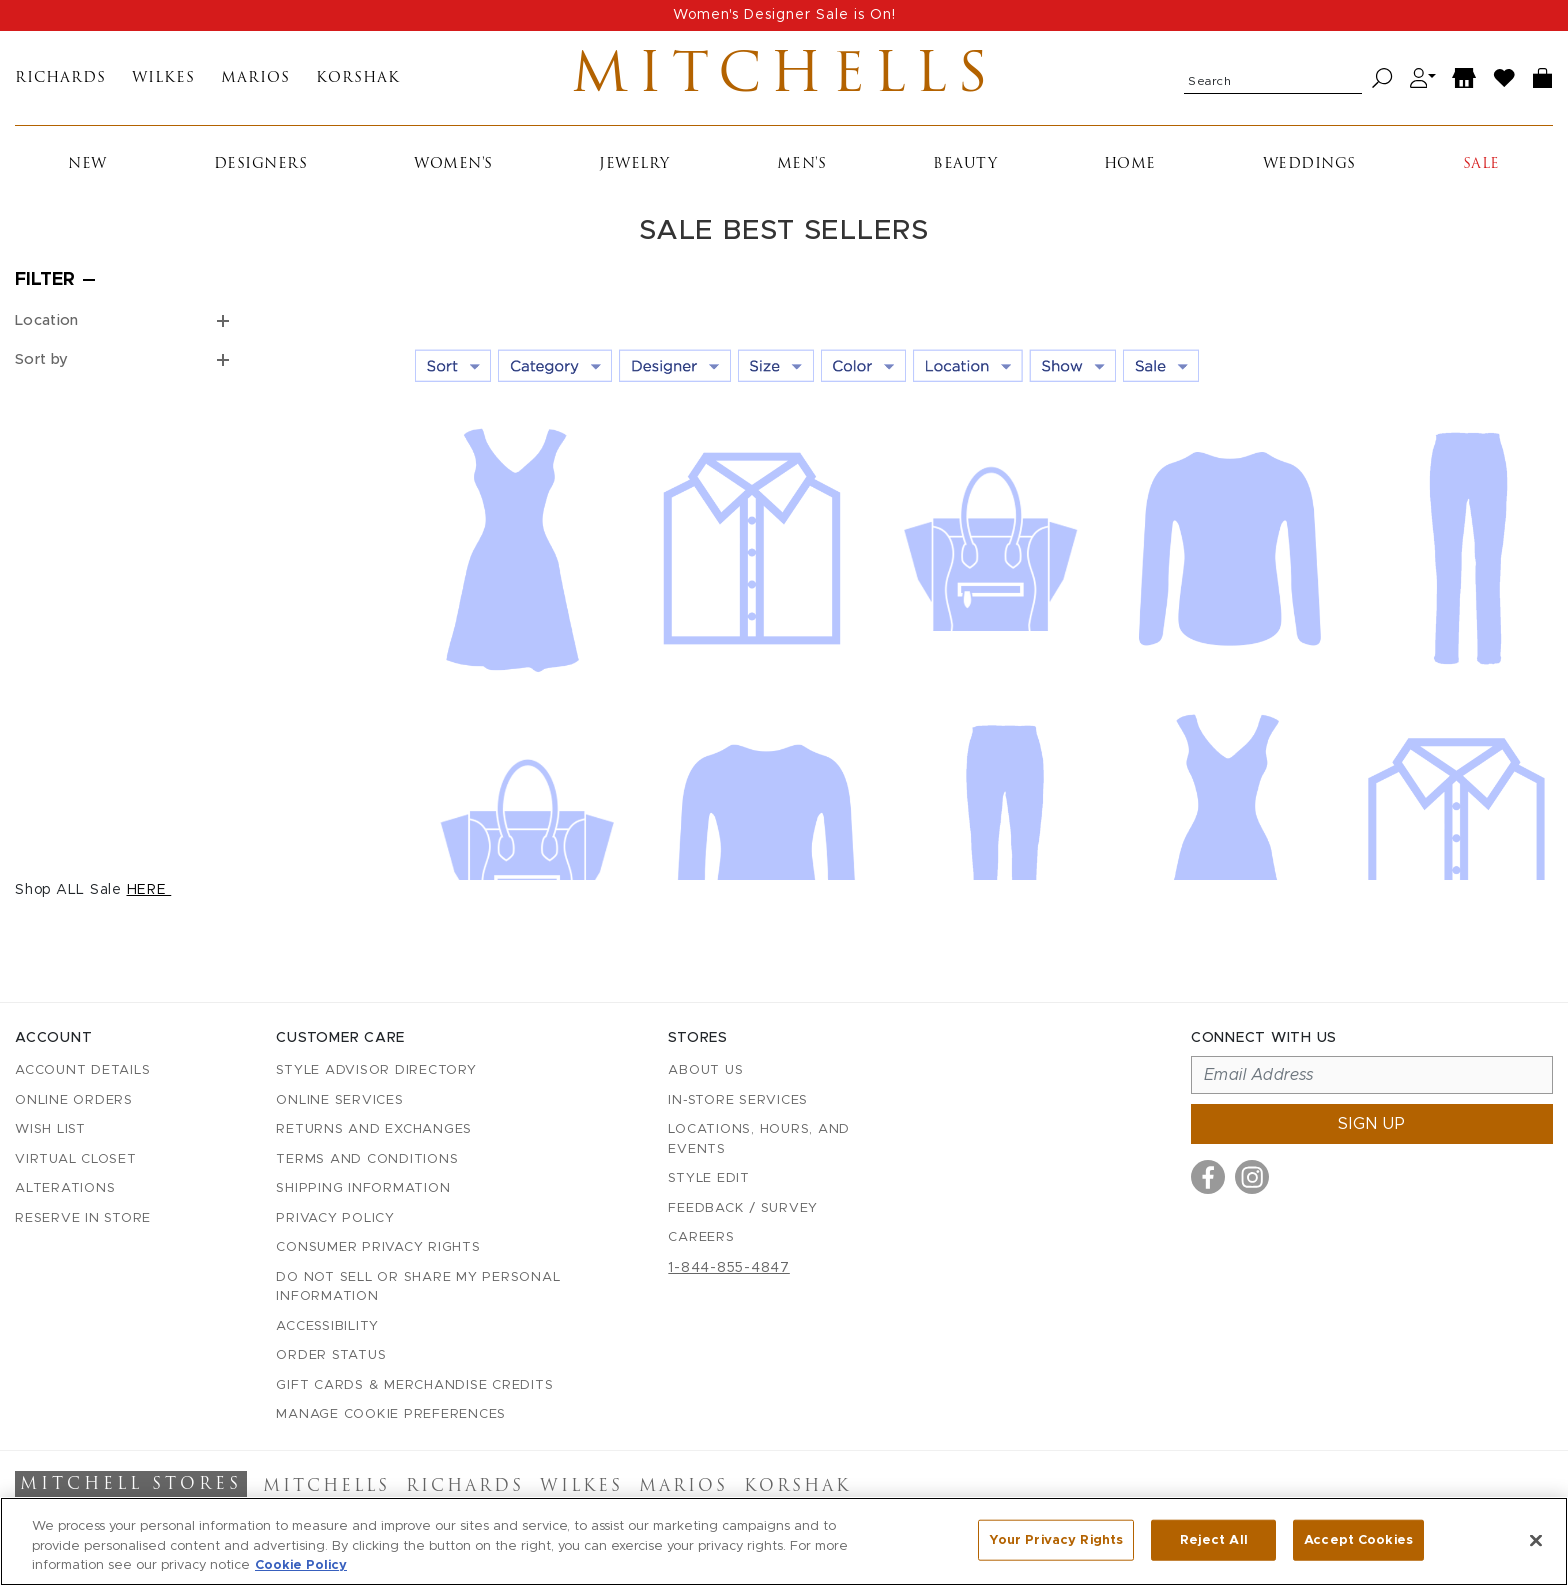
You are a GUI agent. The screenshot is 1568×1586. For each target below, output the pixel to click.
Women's (453, 164)
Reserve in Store (83, 1218)
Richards (60, 78)
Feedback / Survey (743, 1208)
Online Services (339, 1100)
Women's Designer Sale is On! (784, 15)
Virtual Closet (76, 1159)
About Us (705, 1070)
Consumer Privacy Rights (378, 1247)
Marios (255, 78)
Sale (1481, 164)
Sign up (1372, 1124)
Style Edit (709, 1178)
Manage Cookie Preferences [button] (391, 1414)
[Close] (1536, 1547)
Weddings (1309, 164)
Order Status (331, 1355)
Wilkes (163, 78)
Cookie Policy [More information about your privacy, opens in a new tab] (301, 1573)
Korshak (358, 78)
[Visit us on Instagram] (1252, 1177)
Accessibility (327, 1326)
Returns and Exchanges (374, 1129)
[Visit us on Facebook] (1208, 1177)
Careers (701, 1237)
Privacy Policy (335, 1218)
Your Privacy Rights (1056, 1547)
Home (1130, 164)
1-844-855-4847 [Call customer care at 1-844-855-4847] (729, 1268)
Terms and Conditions (367, 1159)
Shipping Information (363, 1188)
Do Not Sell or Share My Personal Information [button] (418, 1287)
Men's (802, 164)
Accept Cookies (1358, 1547)
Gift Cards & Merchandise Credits (414, 1385)
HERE (149, 890)
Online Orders (74, 1100)
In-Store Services (738, 1100)
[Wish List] (1505, 78)
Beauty (965, 164)
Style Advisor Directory (376, 1070)
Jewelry (634, 164)
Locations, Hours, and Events (759, 1139)
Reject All (1214, 1547)
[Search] (1382, 78)
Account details (82, 1070)
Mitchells (784, 78)
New (87, 164)
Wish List (50, 1129)
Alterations (65, 1188)
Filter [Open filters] (45, 280)
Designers (261, 164)
